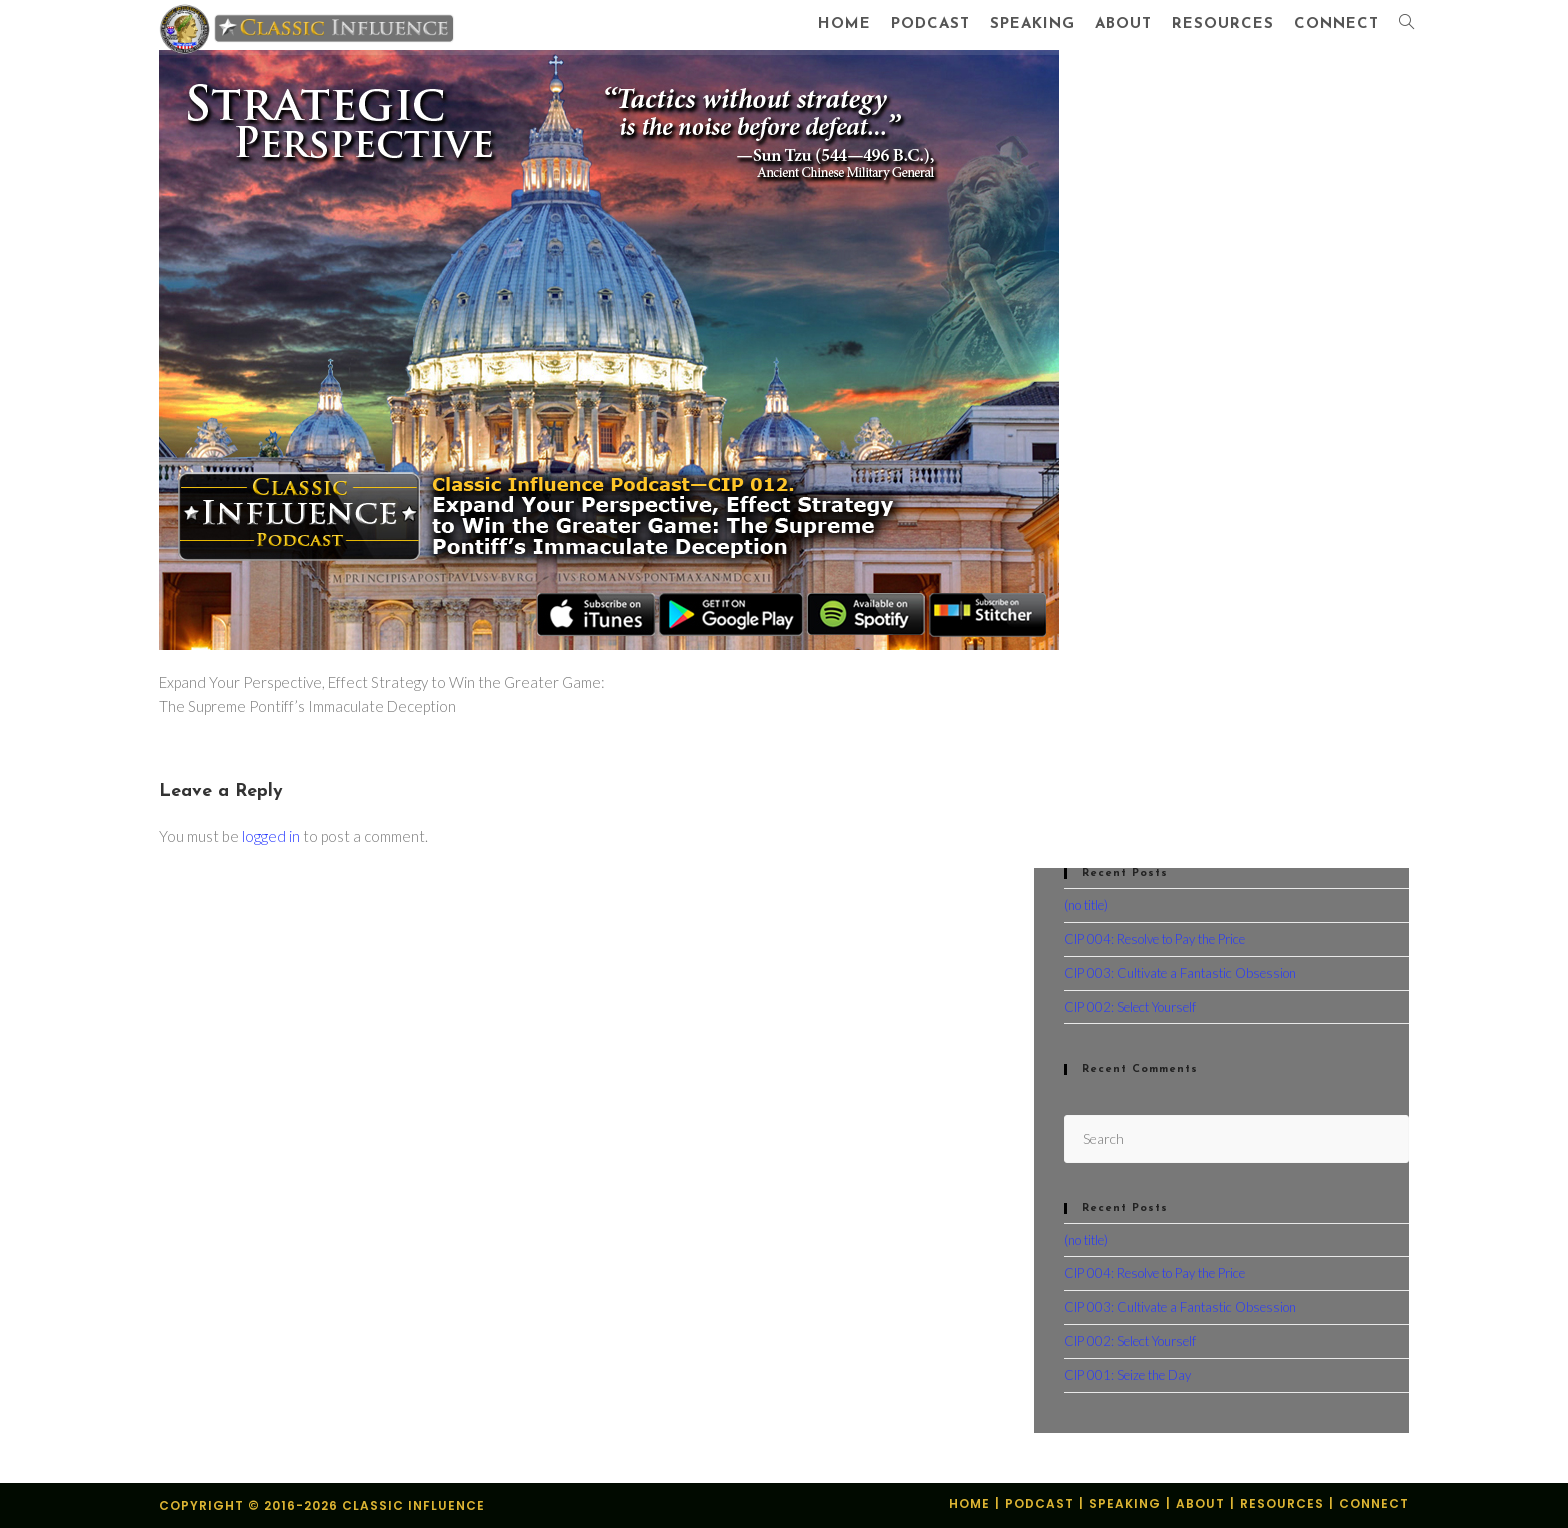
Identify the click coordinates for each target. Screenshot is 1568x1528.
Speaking (1125, 1503)
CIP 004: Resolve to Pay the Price (1154, 939)
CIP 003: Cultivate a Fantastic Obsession (1180, 973)
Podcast (1039, 1503)
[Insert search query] (1236, 1138)
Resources (1282, 1503)
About (1200, 1503)
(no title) (1086, 905)
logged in (271, 836)
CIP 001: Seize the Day (1127, 1375)
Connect (1374, 1503)
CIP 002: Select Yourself (1130, 1007)
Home (969, 1503)
